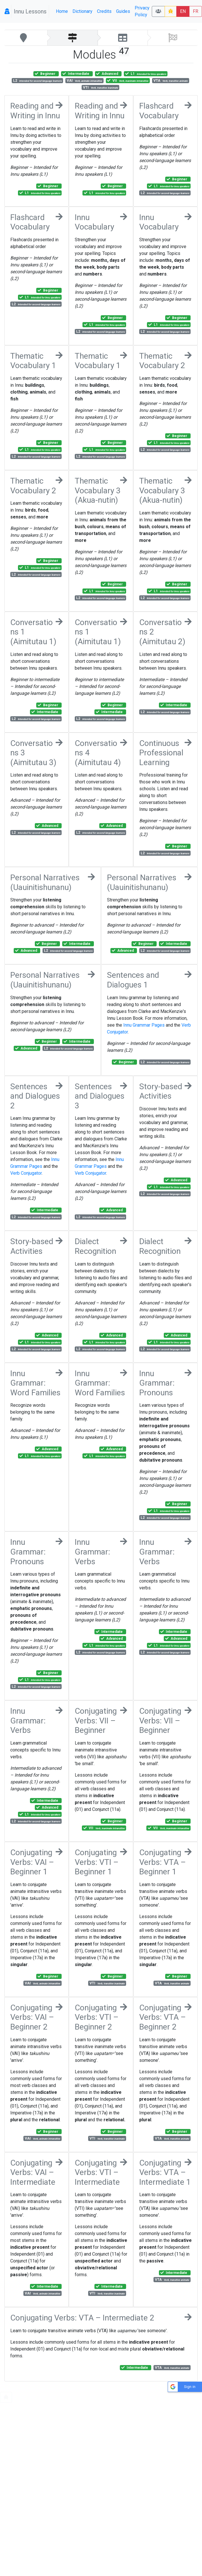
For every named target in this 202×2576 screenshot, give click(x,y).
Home (62, 11)
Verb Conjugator (26, 1173)
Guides (123, 11)
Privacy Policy (142, 11)
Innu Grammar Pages (144, 1025)
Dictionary (82, 11)
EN (183, 11)
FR (195, 11)
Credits (104, 11)
